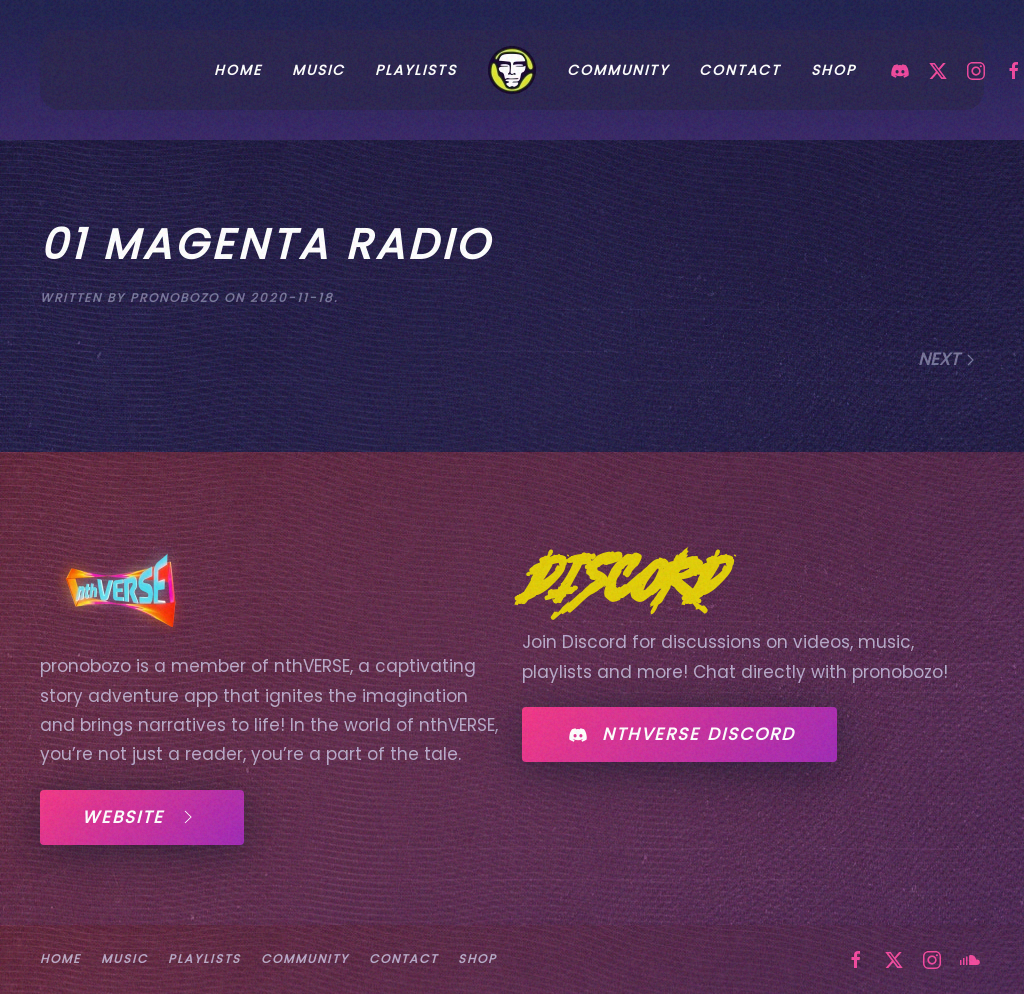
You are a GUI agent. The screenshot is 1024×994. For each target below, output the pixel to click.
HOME (238, 70)
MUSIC (124, 958)
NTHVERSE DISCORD (679, 735)
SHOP (833, 70)
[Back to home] (512, 70)
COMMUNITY (618, 70)
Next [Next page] (948, 359)
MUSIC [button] (318, 70)
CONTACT (740, 70)
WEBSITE (142, 817)
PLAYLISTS (416, 70)
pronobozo (174, 297)
